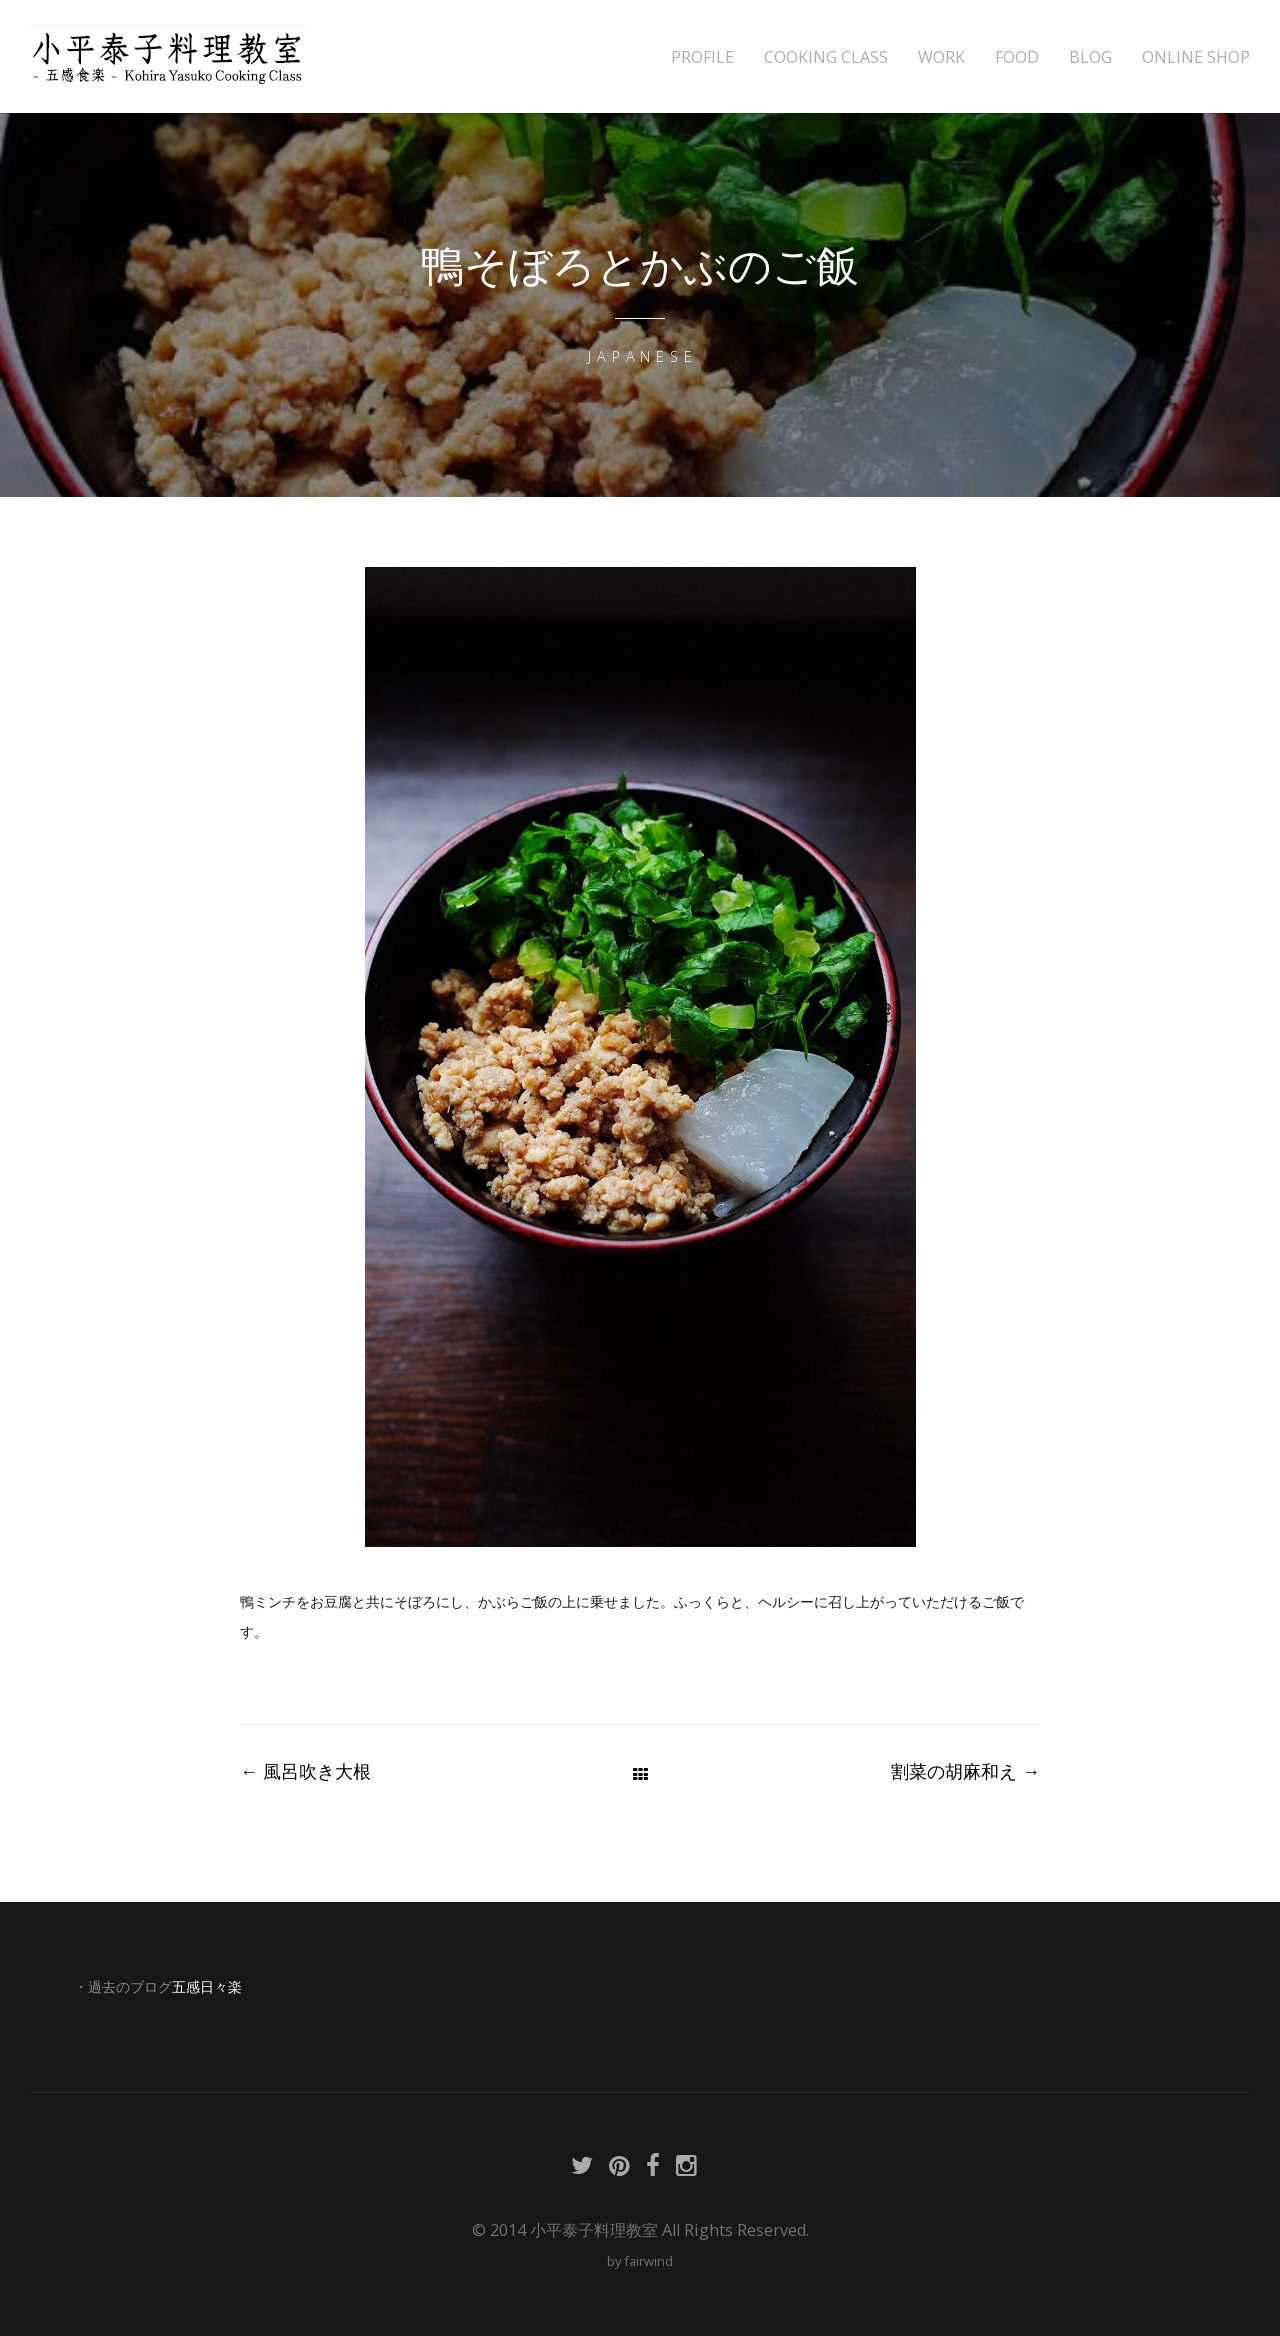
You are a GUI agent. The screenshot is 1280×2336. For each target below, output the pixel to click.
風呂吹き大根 (305, 1771)
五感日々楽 (207, 1987)
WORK (941, 57)
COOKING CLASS (826, 57)
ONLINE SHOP (1196, 57)
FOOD (1017, 57)
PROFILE (702, 57)
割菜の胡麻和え (965, 1771)
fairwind (648, 2261)
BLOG (1090, 57)
